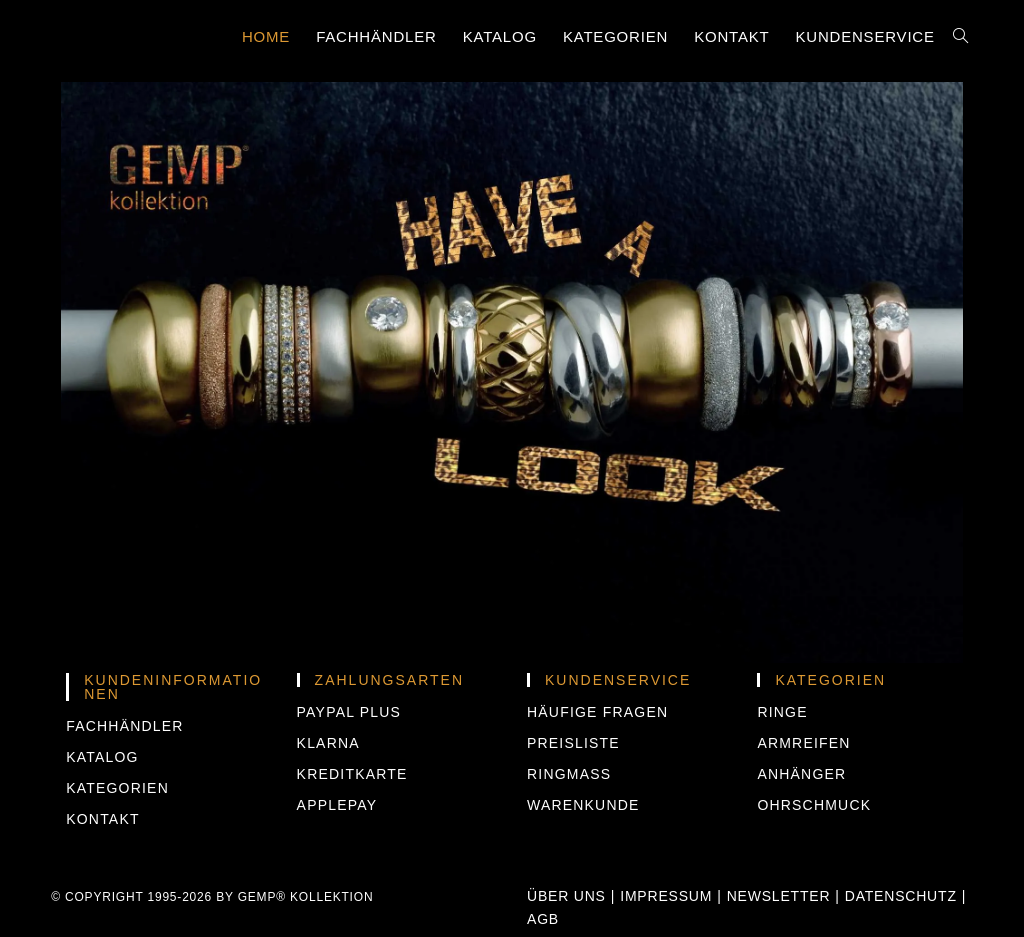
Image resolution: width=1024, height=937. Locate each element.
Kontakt (102, 819)
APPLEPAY (337, 805)
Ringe (782, 712)
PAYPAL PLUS (349, 712)
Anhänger (801, 774)
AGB (543, 919)
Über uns (566, 896)
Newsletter (779, 896)
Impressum (666, 896)
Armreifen (803, 743)
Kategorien (117, 788)
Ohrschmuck (814, 805)
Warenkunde (583, 805)
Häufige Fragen (597, 712)
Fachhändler (124, 726)
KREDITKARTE (352, 774)
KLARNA (328, 743)
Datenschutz (901, 896)
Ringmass (569, 774)
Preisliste (573, 743)
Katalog (102, 757)
